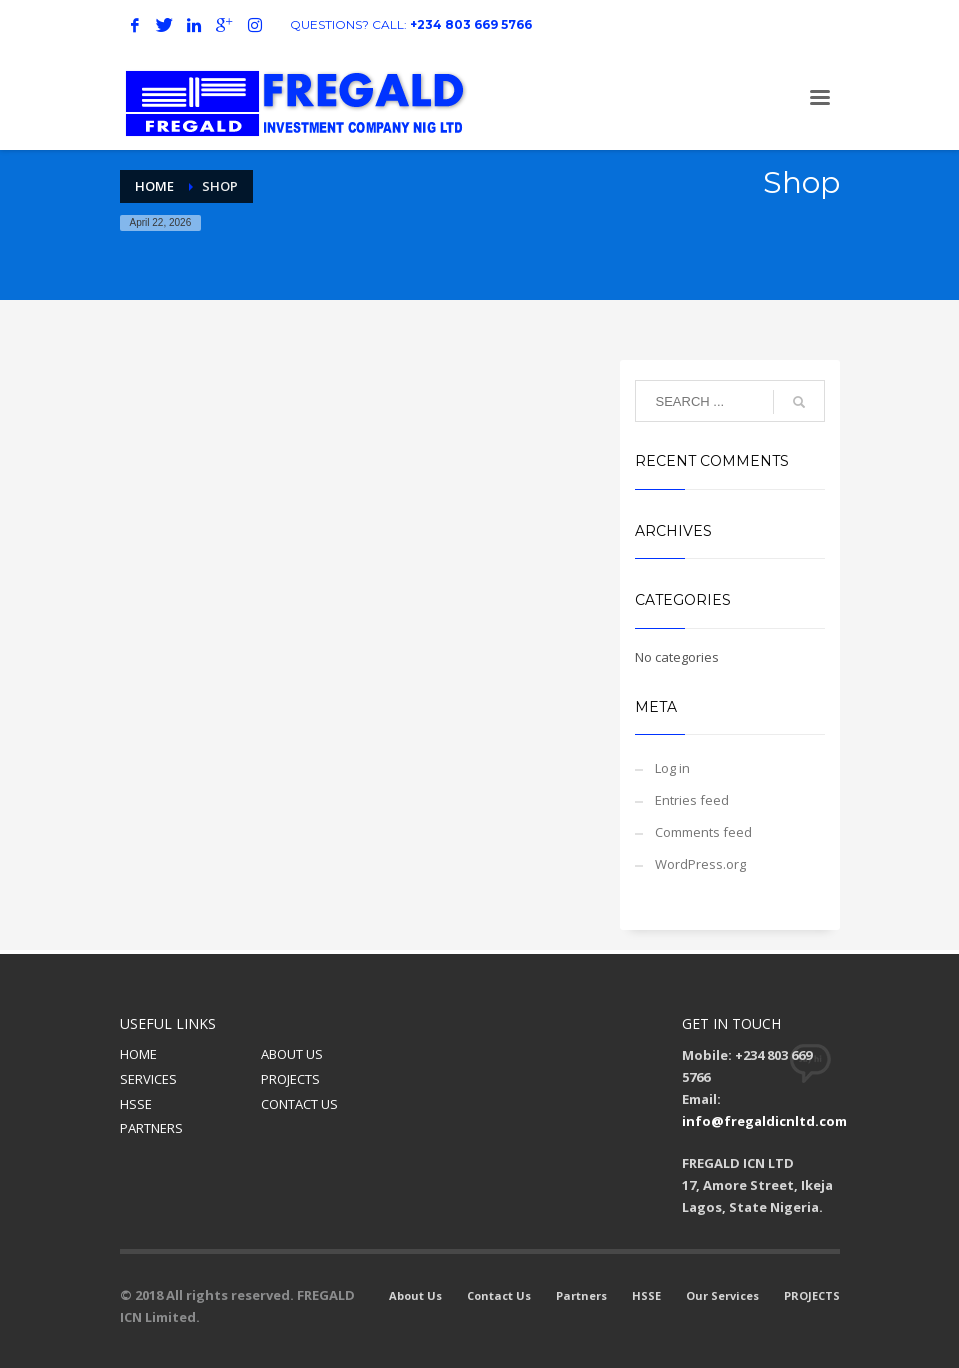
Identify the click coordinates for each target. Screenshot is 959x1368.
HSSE (136, 1104)
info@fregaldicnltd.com (764, 1121)
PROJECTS (290, 1079)
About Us (415, 1295)
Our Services (722, 1295)
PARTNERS (151, 1128)
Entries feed (692, 800)
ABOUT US (292, 1054)
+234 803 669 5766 (471, 24)
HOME (138, 1054)
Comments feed (703, 832)
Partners (581, 1295)
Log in (672, 768)
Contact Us (499, 1295)
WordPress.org (700, 864)
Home (154, 186)
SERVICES (148, 1079)
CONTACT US (299, 1104)
